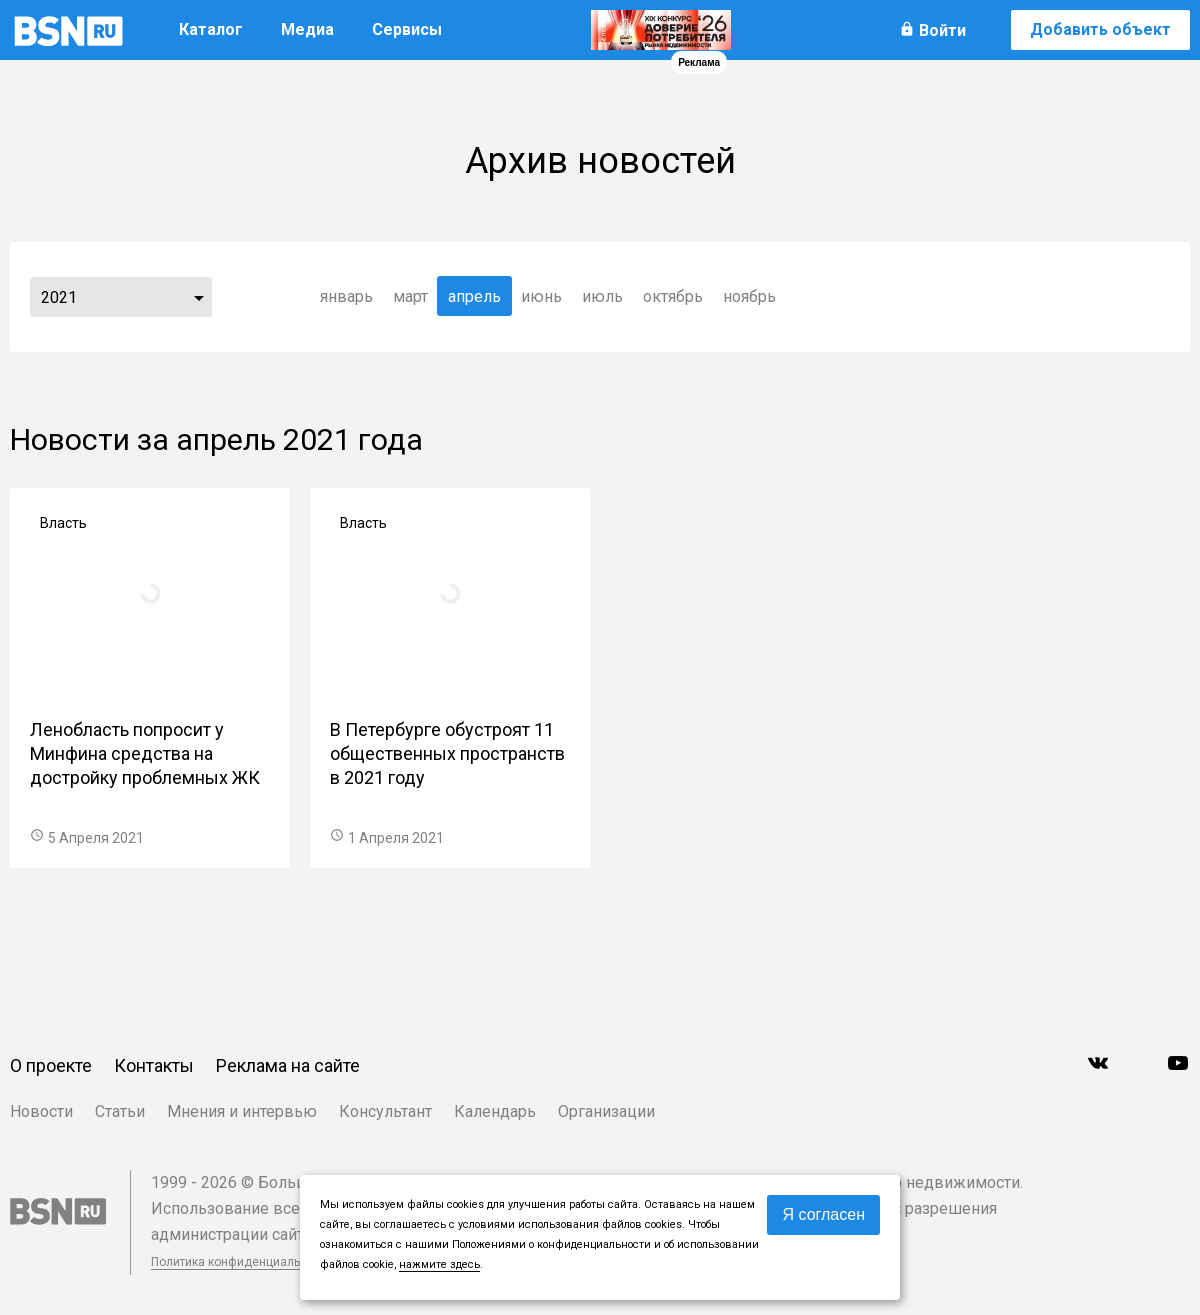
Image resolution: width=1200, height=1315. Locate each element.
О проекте (51, 1065)
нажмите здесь (439, 1264)
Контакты (154, 1065)
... (199, 297)
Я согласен (823, 1214)
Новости (41, 1111)
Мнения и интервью (242, 1111)
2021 (59, 297)
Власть (63, 523)
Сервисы (407, 29)
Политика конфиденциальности (242, 1262)
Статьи (120, 1111)
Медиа (307, 29)
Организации (606, 1111)
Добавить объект (1100, 29)
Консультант (385, 1111)
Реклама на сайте (288, 1065)
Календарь (495, 1111)
